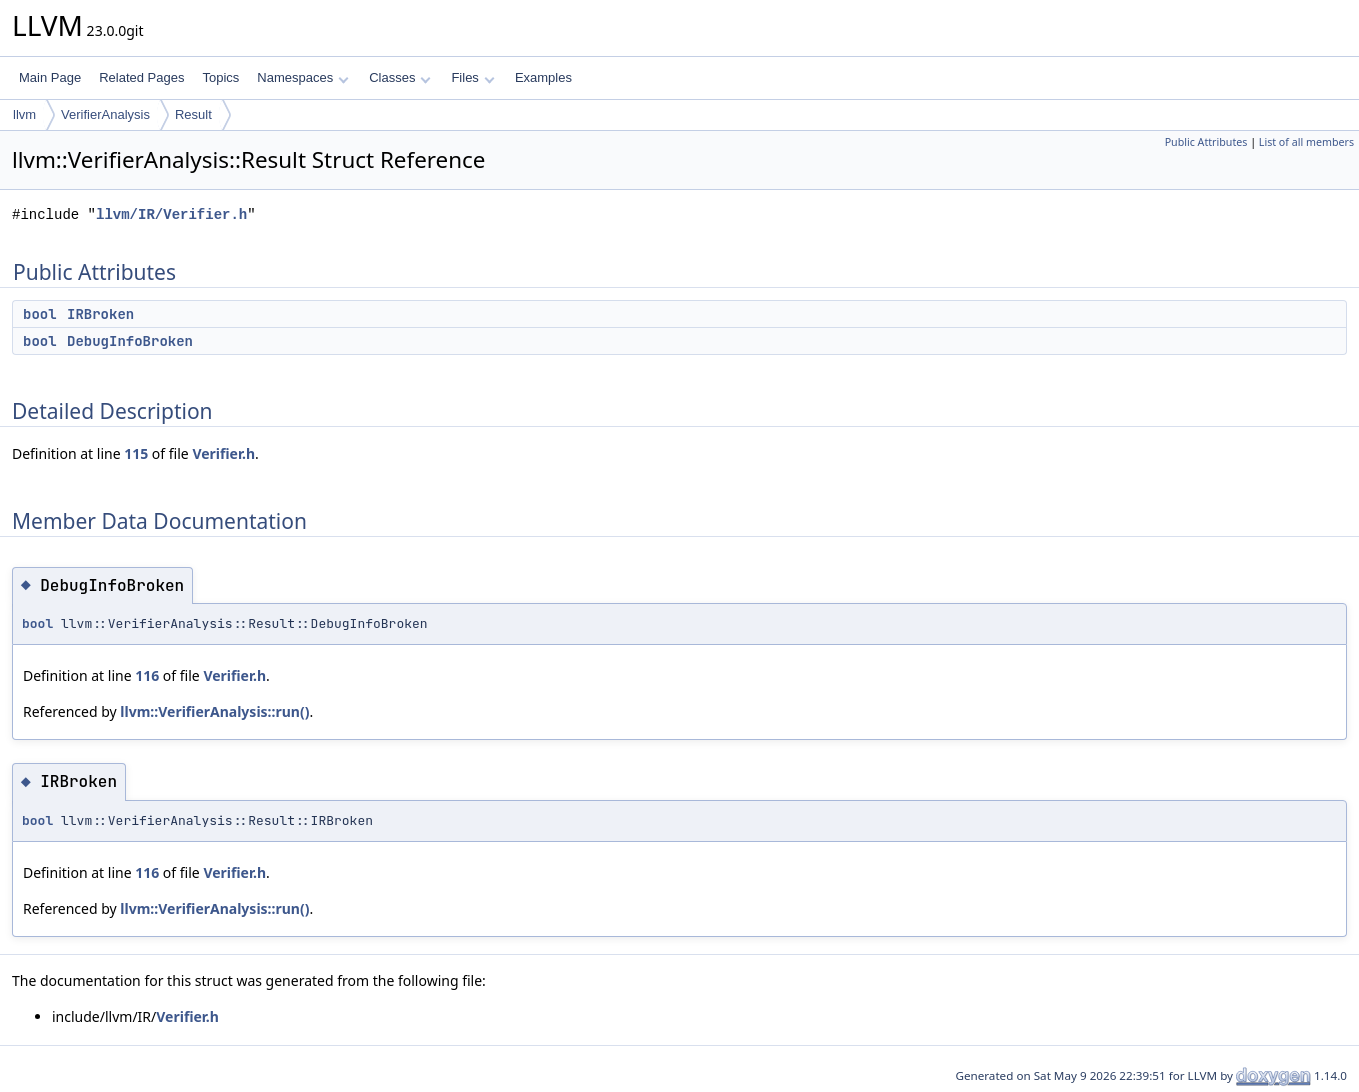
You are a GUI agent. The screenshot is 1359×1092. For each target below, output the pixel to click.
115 (136, 453)
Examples (543, 77)
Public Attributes (1206, 142)
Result (193, 114)
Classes (400, 77)
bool (40, 314)
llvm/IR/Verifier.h (171, 214)
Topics (220, 77)
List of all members (1306, 142)
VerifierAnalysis (105, 114)
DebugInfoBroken (130, 341)
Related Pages (141, 77)
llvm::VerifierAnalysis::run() (214, 711)
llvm (24, 114)
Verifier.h (223, 453)
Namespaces (302, 77)
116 (147, 675)
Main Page (50, 77)
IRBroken (100, 314)
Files (472, 77)
